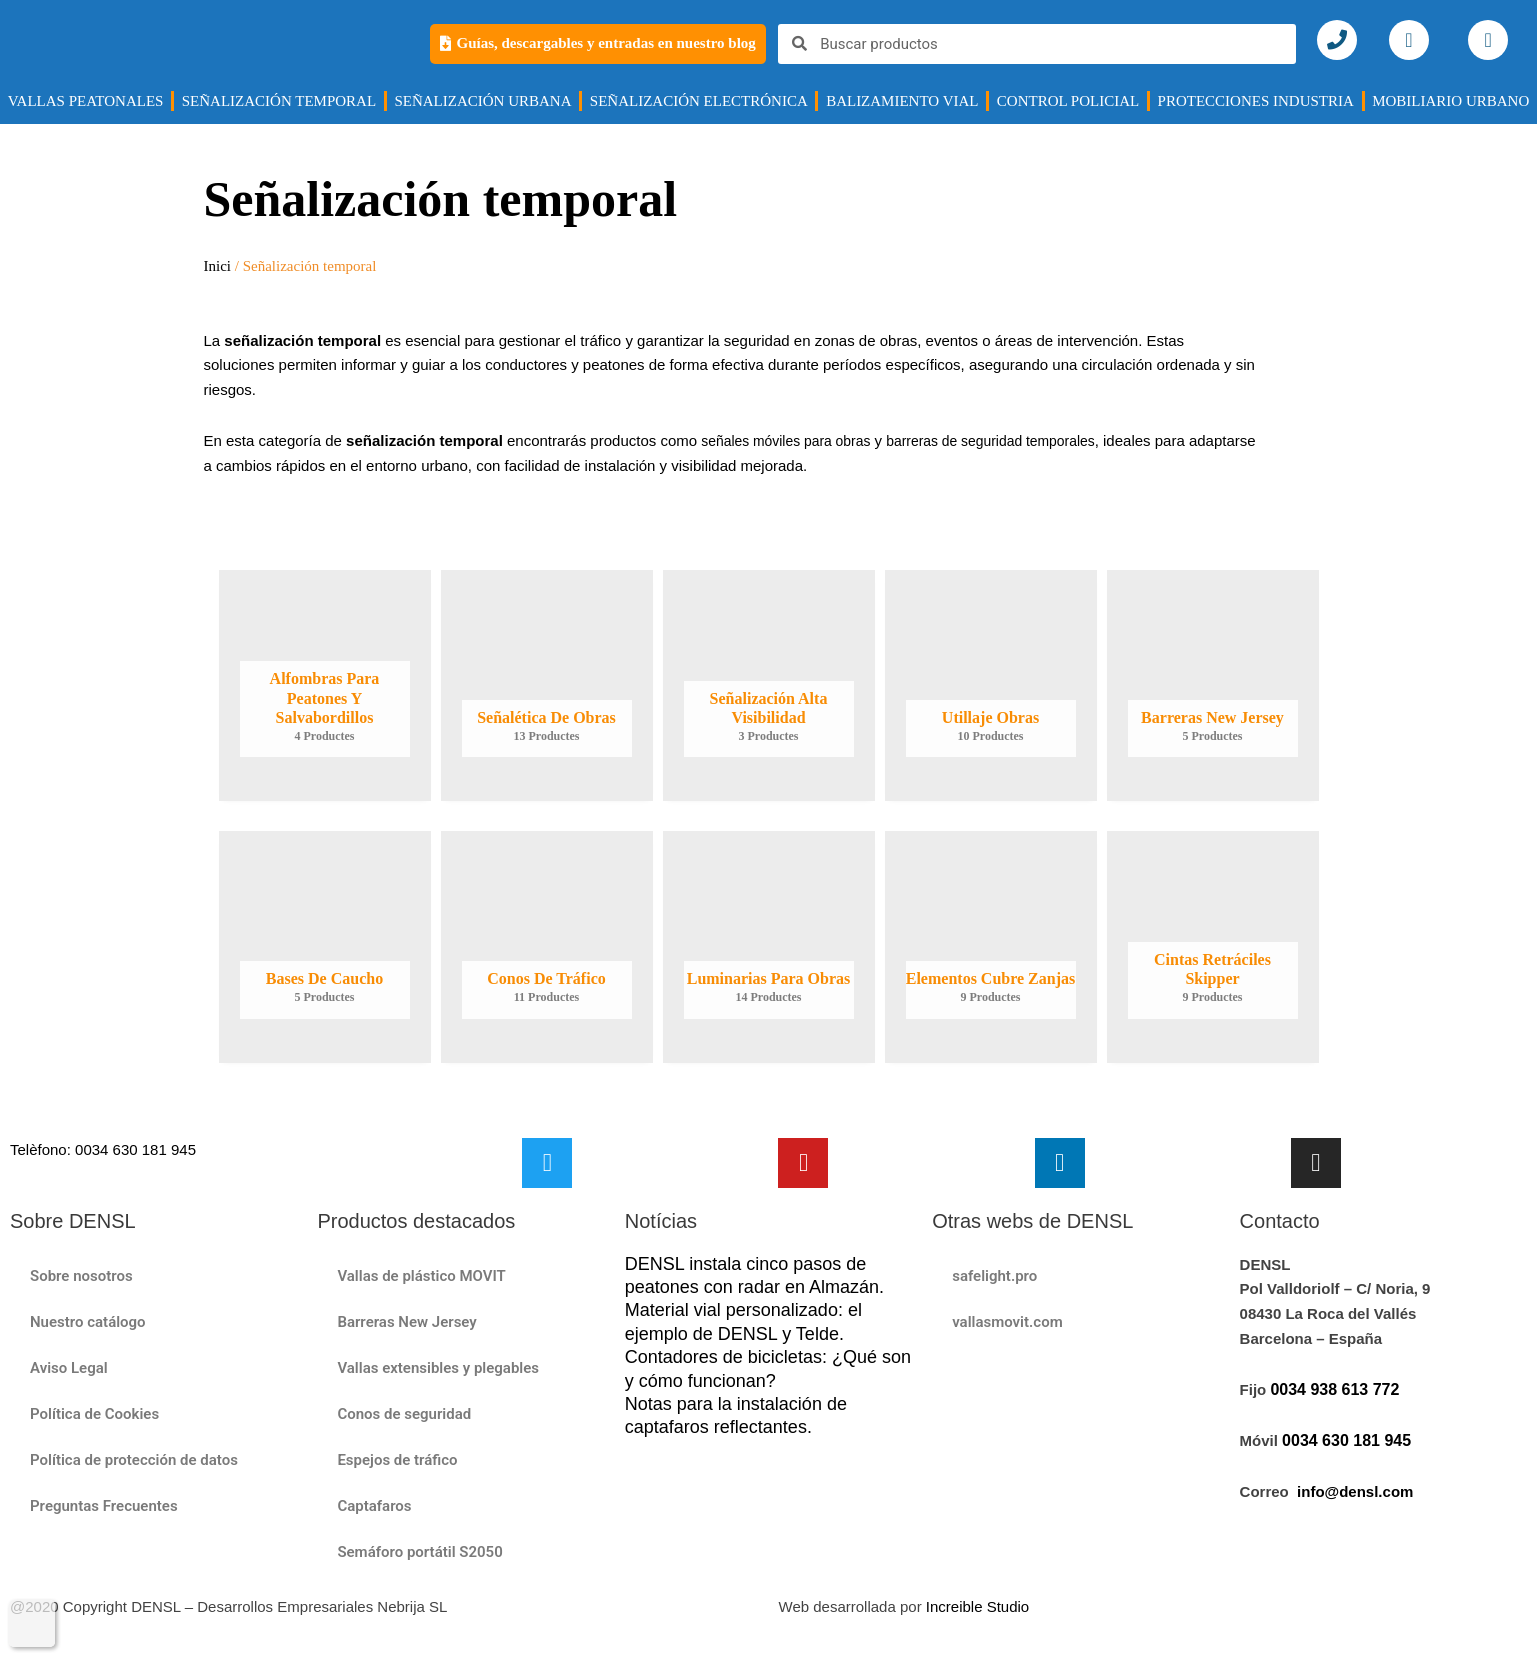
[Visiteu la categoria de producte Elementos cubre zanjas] (991, 948)
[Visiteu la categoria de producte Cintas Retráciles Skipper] (1213, 948)
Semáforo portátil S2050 (419, 1552)
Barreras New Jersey (406, 1322)
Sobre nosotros (81, 1276)
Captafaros (374, 1506)
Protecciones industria (1256, 101)
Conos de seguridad (404, 1414)
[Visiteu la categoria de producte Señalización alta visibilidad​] (769, 686)
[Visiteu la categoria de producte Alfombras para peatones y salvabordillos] (325, 686)
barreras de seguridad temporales (1012, 440)
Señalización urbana (482, 101)
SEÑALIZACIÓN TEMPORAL (279, 101)
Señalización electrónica (699, 101)
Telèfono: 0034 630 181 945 (103, 1149)
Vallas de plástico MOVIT (421, 1276)
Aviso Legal (69, 1368)
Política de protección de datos (134, 1460)
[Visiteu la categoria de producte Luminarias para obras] (769, 948)
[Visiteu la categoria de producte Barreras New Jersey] (1213, 686)
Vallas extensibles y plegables (438, 1368)
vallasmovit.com (1007, 1322)
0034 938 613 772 (1334, 1390)
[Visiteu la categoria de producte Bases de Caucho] (325, 948)
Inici (218, 266)
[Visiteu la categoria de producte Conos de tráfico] (547, 948)
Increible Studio (977, 1606)
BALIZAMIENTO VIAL (902, 101)
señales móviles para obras (792, 440)
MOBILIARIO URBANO (1450, 101)
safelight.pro (994, 1276)
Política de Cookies (94, 1414)
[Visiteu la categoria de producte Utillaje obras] (991, 686)
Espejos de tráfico (397, 1460)
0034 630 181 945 (1346, 1441)
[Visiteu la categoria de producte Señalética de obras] (547, 686)
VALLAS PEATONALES (86, 101)
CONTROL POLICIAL (1068, 101)
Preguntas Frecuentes (104, 1506)
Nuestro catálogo (88, 1322)
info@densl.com (1355, 1492)
